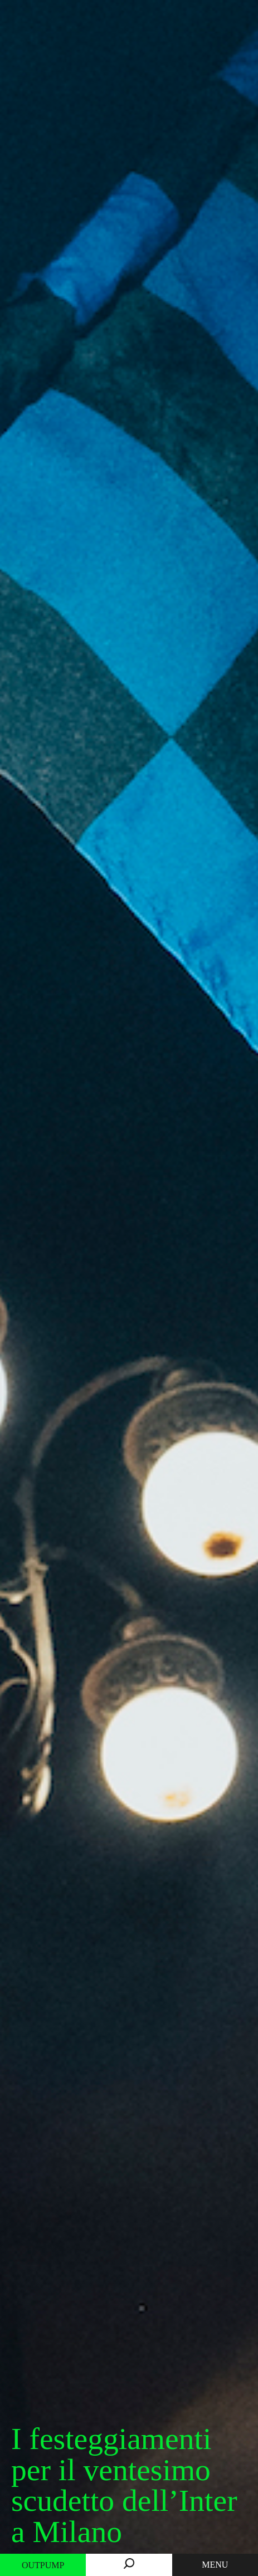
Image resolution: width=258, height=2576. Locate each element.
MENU (215, 2564)
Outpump (43, 2565)
